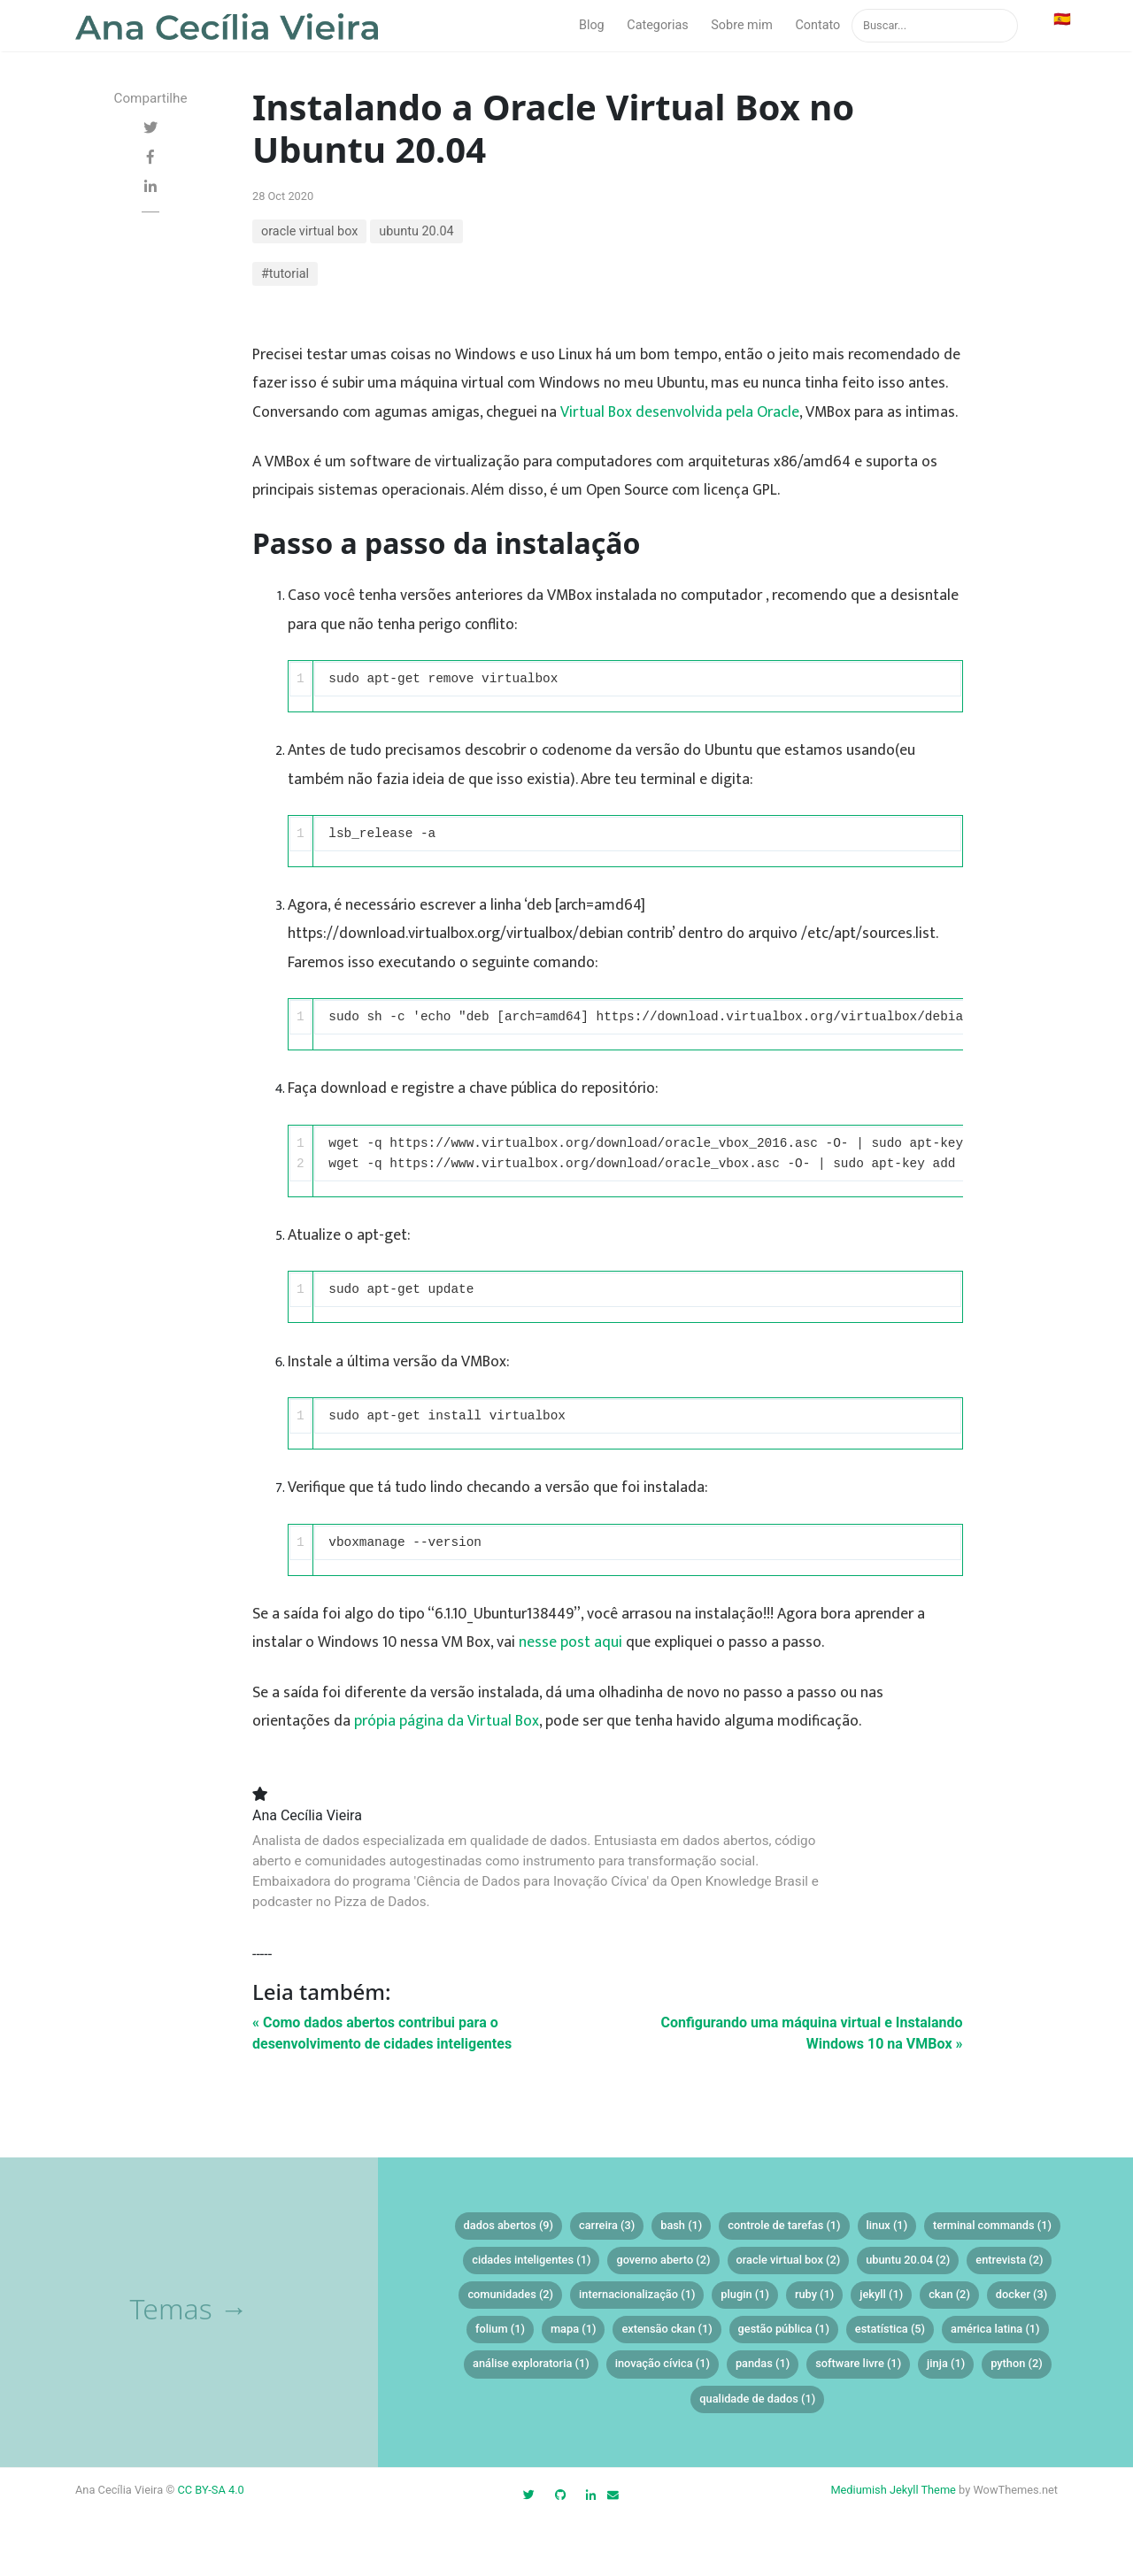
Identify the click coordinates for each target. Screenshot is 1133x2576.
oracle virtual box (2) (788, 2259)
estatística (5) (890, 2328)
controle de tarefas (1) (784, 2225)
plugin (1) (745, 2294)
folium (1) (500, 2328)
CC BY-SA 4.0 (211, 2489)
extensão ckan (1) (666, 2328)
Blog (592, 25)
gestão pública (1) (783, 2328)
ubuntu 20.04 (416, 231)
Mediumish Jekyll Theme (893, 2489)
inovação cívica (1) (662, 2363)
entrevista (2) (1009, 2259)
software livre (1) (858, 2363)
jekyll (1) (881, 2294)
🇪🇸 (1062, 19)
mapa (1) (574, 2328)
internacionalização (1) (637, 2294)
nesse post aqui (570, 1642)
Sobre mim (742, 25)
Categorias (657, 25)
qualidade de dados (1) (757, 2398)
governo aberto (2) (663, 2259)
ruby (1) (814, 2294)
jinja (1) (946, 2363)
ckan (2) (949, 2294)
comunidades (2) (510, 2294)
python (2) (1016, 2363)
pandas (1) (763, 2363)
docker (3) (1021, 2294)
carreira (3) (607, 2225)
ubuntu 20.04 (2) (908, 2259)
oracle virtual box (309, 231)
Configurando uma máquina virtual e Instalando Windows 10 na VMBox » (812, 2033)
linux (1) (887, 2225)
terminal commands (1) (992, 2225)
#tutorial (285, 273)
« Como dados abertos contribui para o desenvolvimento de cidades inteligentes (382, 2033)
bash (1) (681, 2225)
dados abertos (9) (508, 2225)
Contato (817, 25)
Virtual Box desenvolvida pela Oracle (679, 412)
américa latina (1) (995, 2328)
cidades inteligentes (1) (531, 2259)
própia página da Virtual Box (446, 1721)
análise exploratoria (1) (531, 2363)
